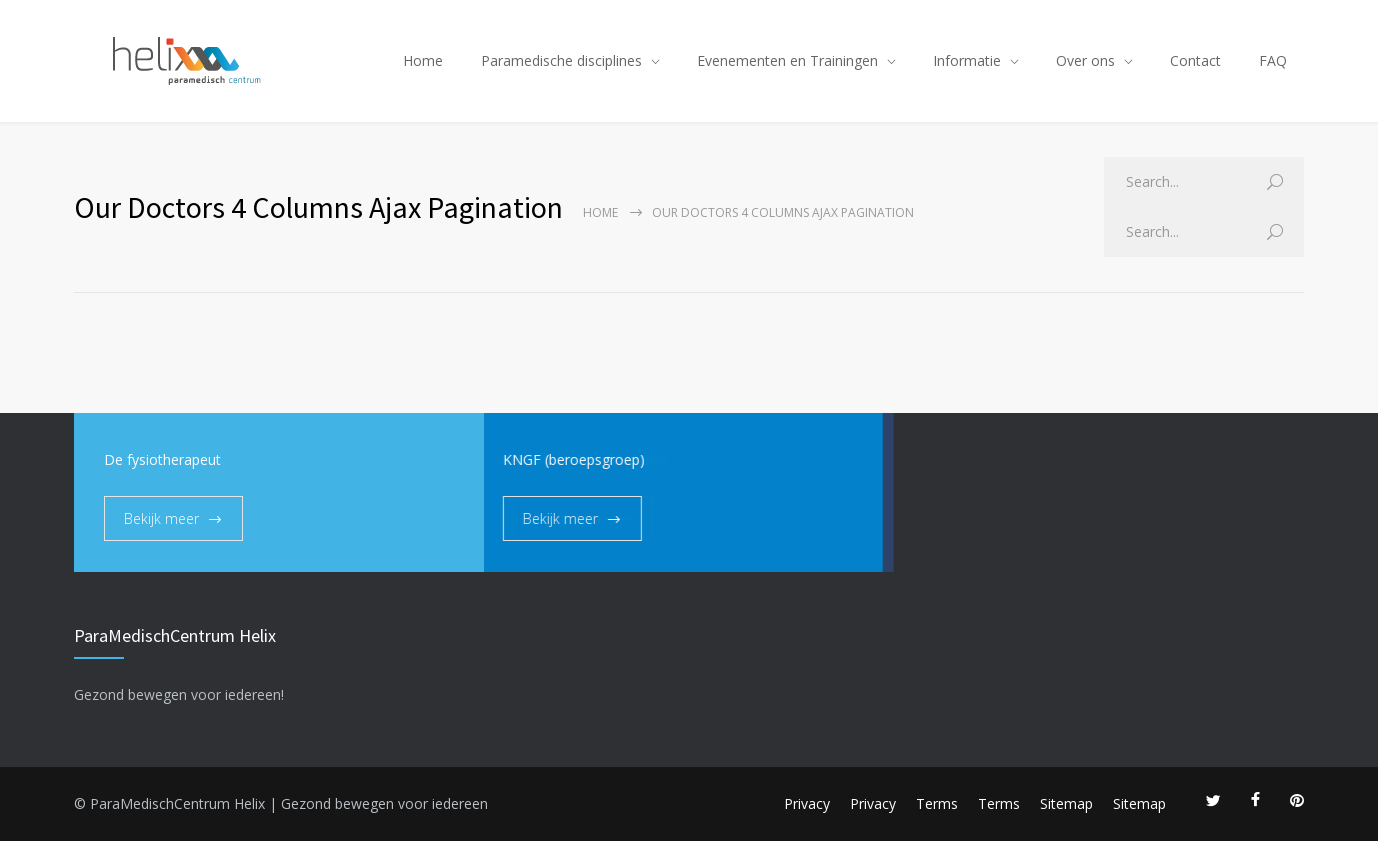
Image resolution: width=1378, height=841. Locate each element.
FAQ (1273, 60)
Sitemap (1066, 803)
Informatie (967, 60)
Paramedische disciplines (561, 60)
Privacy (807, 803)
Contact (1195, 60)
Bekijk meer (161, 518)
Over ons (1085, 60)
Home (423, 60)
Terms (937, 803)
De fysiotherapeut (162, 459)
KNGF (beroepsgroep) (517, 459)
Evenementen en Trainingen (787, 60)
